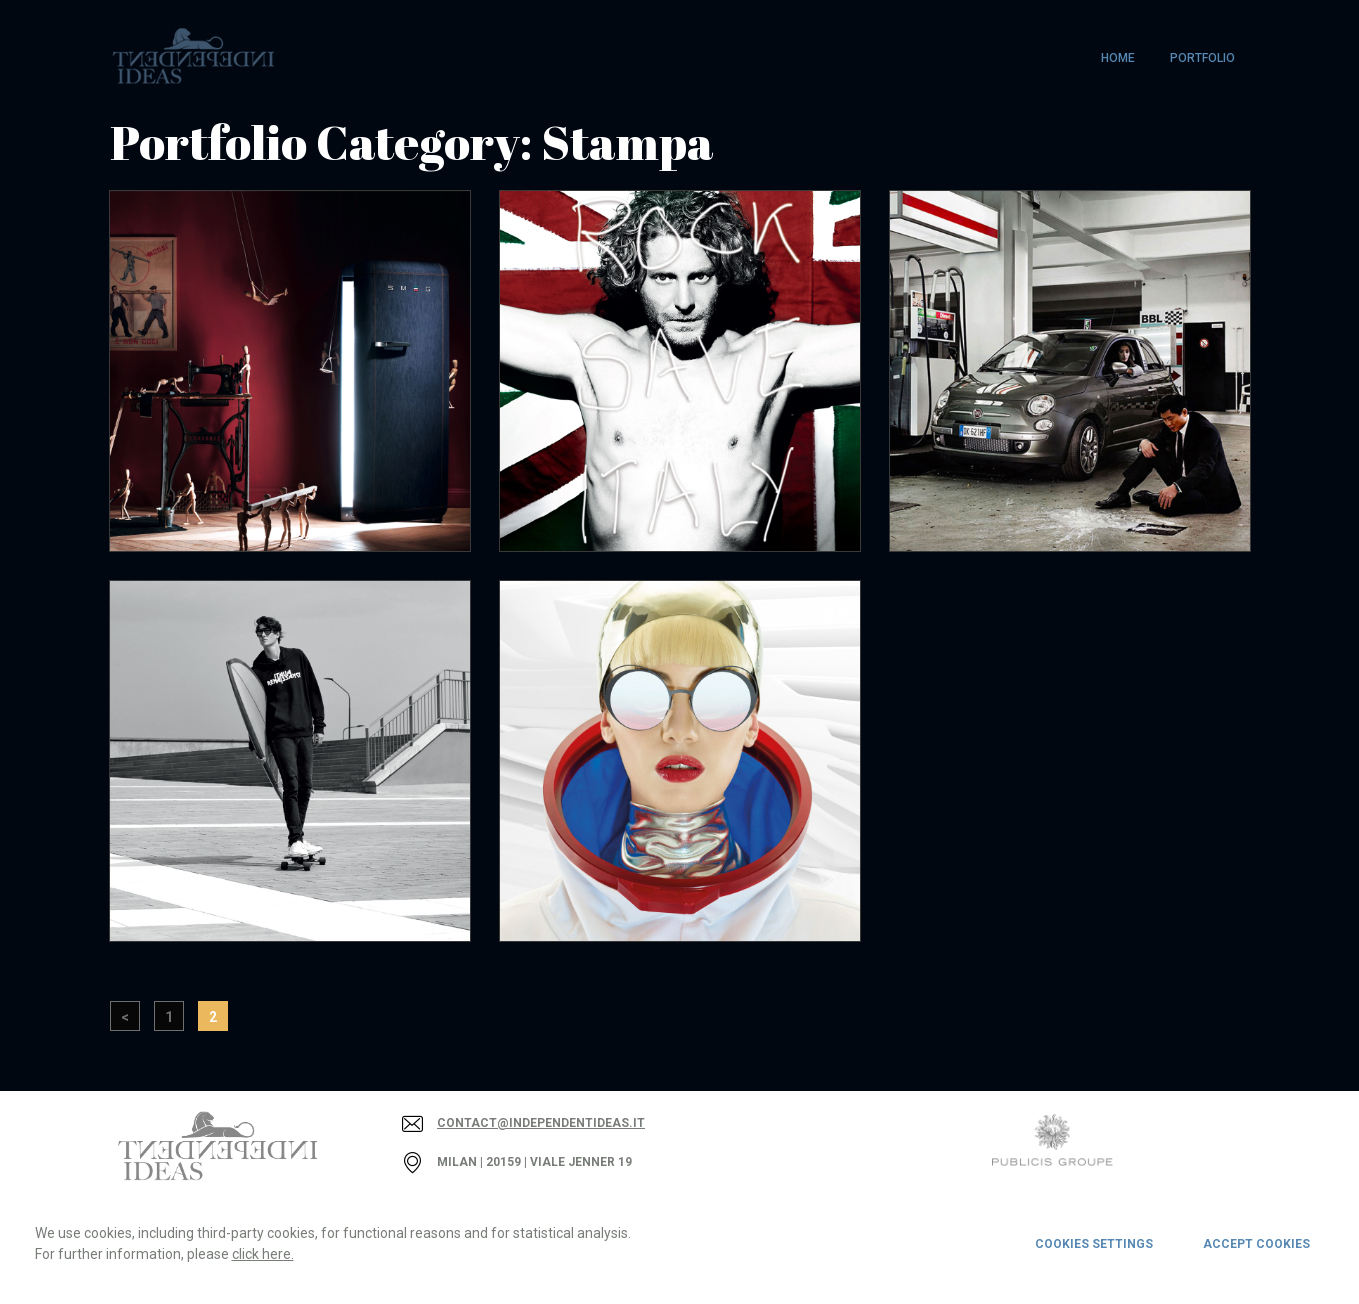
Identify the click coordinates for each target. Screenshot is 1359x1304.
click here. (263, 1254)
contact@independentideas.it (541, 1123)
